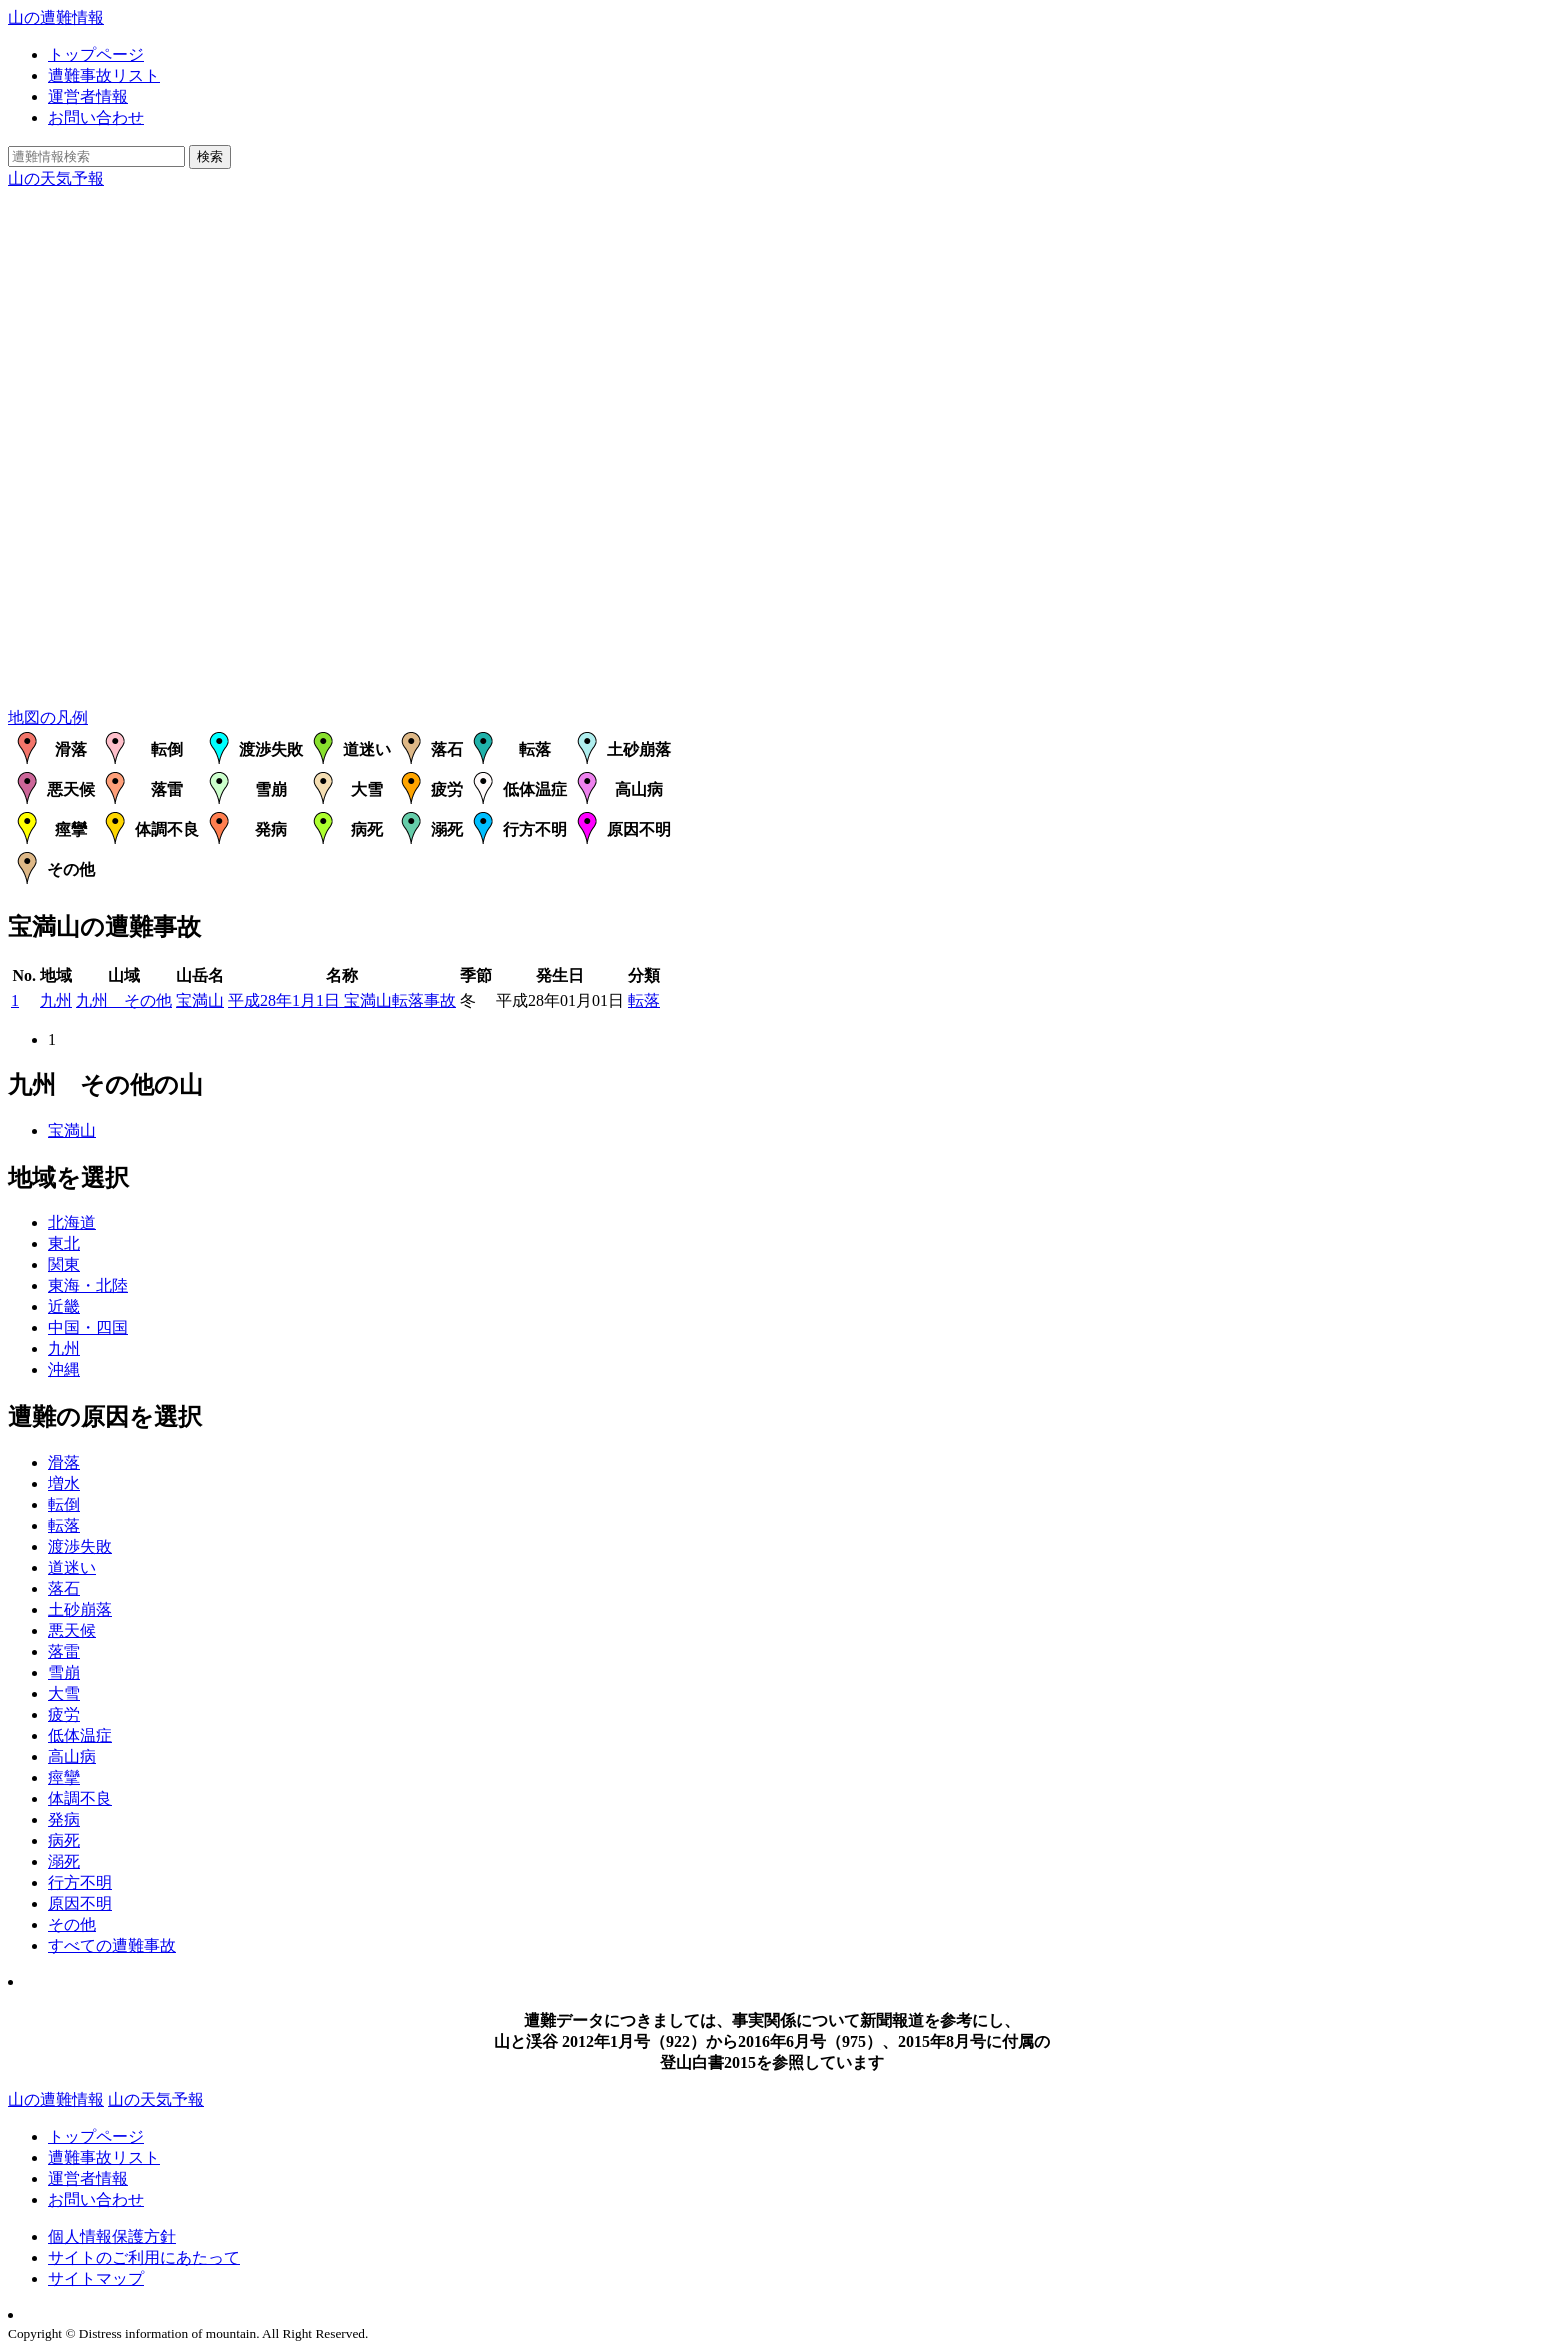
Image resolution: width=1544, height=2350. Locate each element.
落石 (64, 1588)
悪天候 (72, 1630)
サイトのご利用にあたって (144, 2257)
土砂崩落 (80, 1609)
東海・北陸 (88, 1285)
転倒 (64, 1504)
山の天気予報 (56, 178)
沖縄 (64, 1369)
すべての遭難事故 (112, 1945)
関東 (64, 1264)
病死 (64, 1840)
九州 (56, 1000)
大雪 (64, 1693)
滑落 (64, 1462)
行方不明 (80, 1882)
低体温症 (80, 1735)
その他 (72, 1924)
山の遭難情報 (56, 17)
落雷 (64, 1651)
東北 (64, 1243)
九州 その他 (124, 1000)
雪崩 (64, 1672)
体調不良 (80, 1798)
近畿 (64, 1306)
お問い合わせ (96, 117)
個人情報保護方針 (112, 2236)
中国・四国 (88, 1327)
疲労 (64, 1714)
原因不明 (80, 1903)
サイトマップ (96, 2278)
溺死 (64, 1861)
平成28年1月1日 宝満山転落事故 (342, 1000)
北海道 (72, 1222)
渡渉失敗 (80, 1546)
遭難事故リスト (104, 75)
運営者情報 (88, 96)
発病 (64, 1819)
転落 (644, 1000)
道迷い (72, 1567)
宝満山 (200, 1000)
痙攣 (64, 1777)
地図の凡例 (48, 717)
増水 (64, 1483)
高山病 (72, 1756)
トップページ (96, 54)
